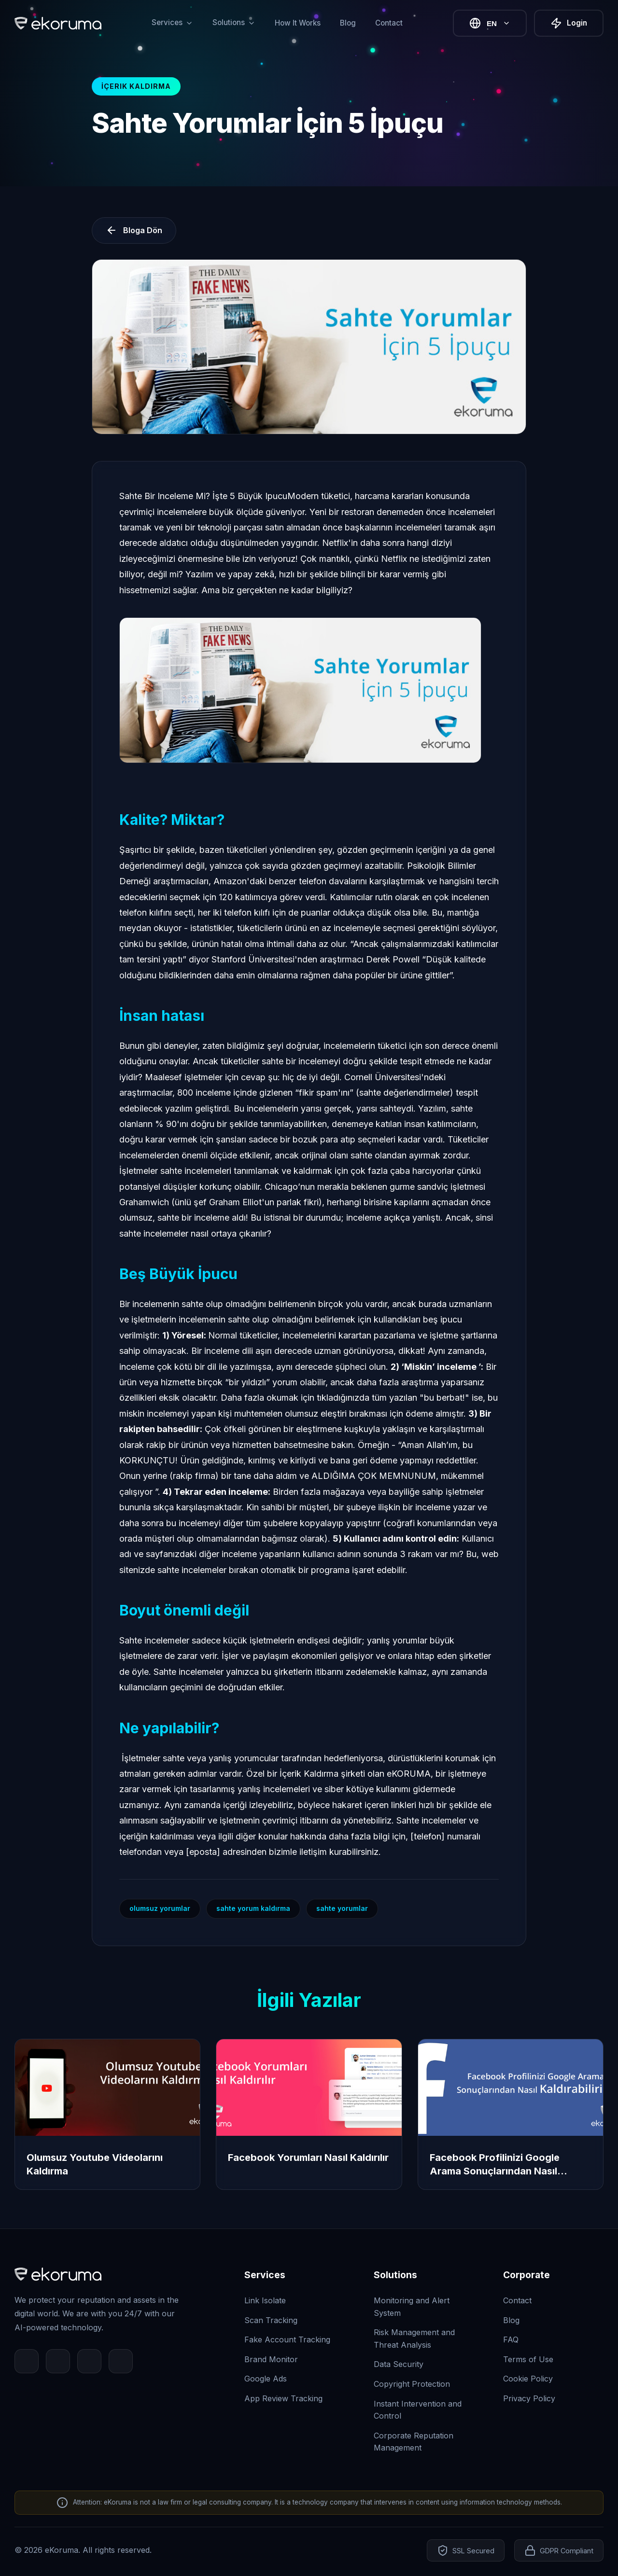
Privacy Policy (529, 2398)
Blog (348, 23)
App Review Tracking (283, 2398)
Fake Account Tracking (287, 2339)
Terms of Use (528, 2359)
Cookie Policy (528, 2378)
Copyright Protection (412, 2384)
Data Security (398, 2364)
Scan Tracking (270, 2320)
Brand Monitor (271, 2359)
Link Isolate (265, 2300)
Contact (389, 23)
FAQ (511, 2339)
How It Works (298, 23)
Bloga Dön (134, 230)
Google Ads (265, 2378)
